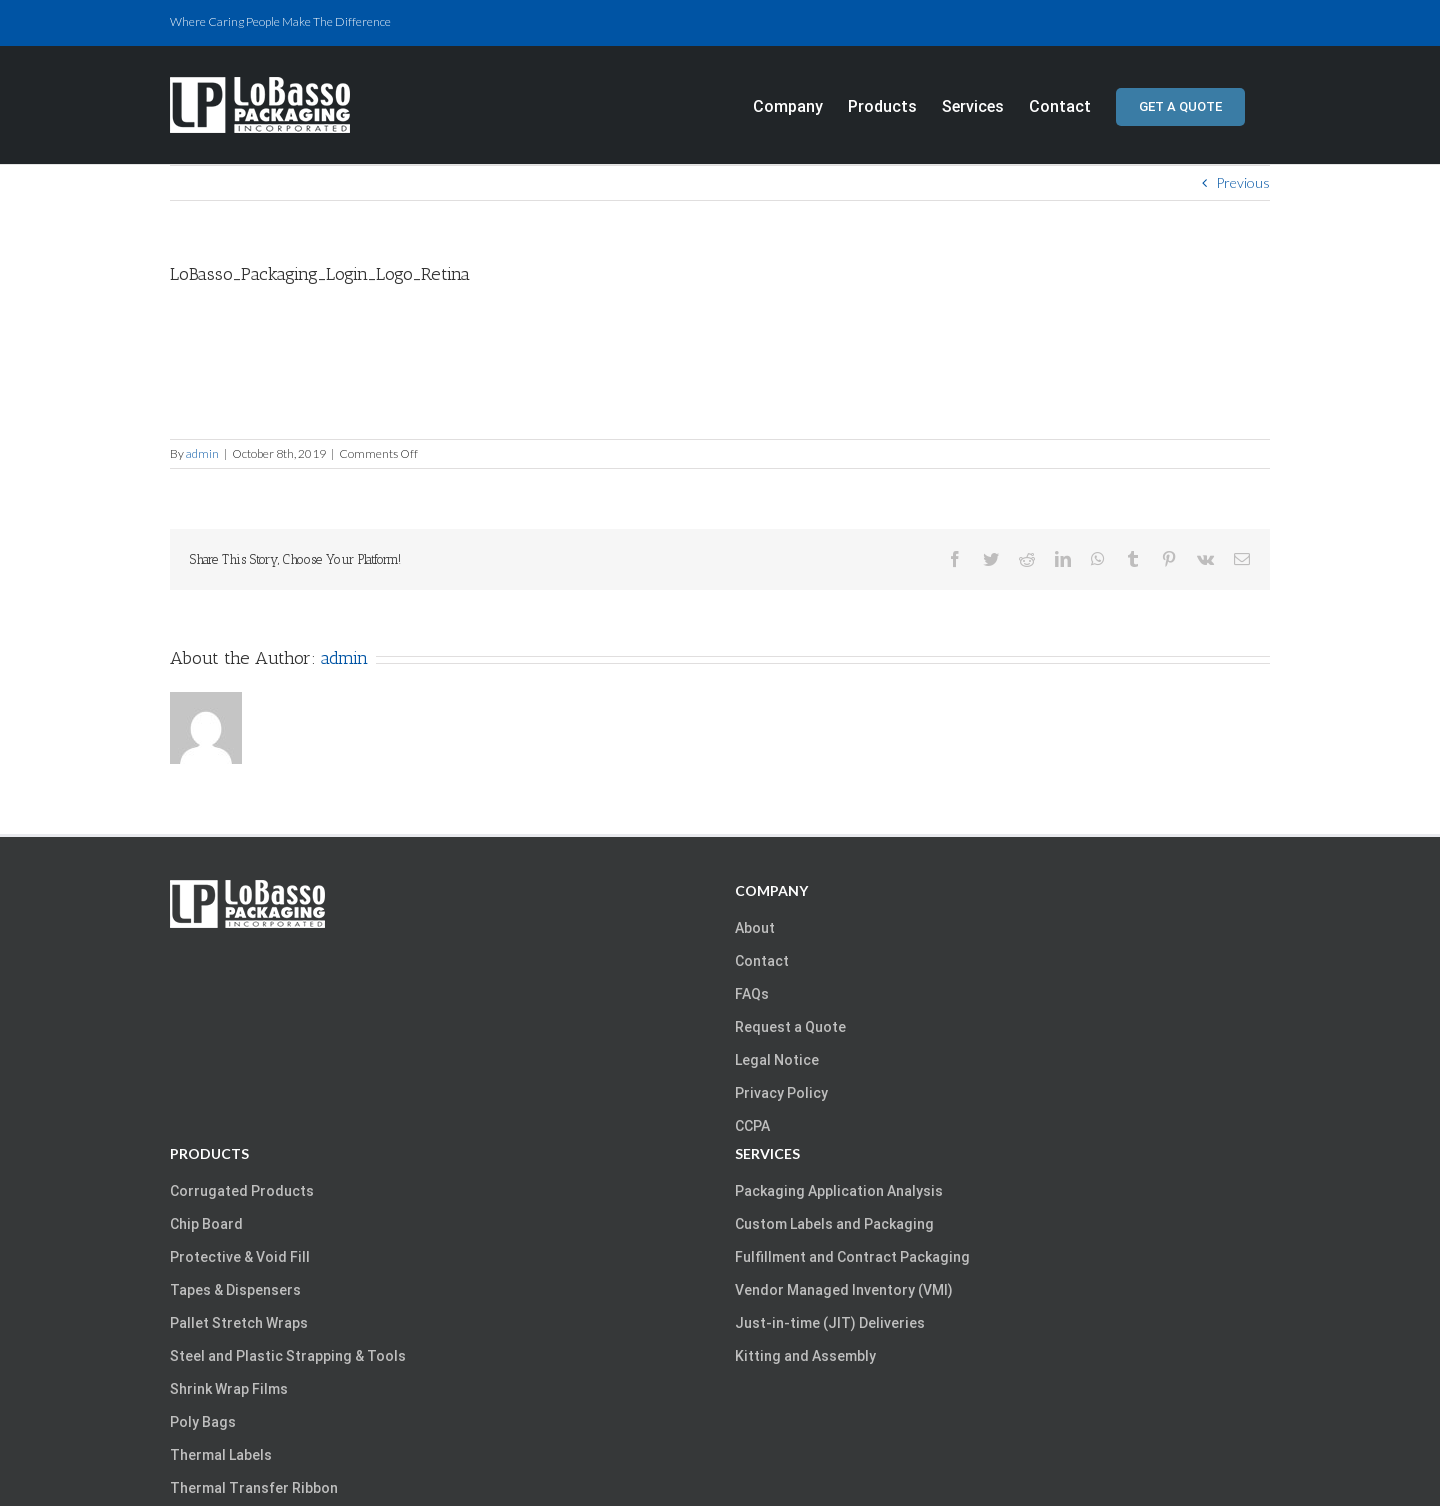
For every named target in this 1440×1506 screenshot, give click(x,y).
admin (202, 453)
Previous (1243, 182)
